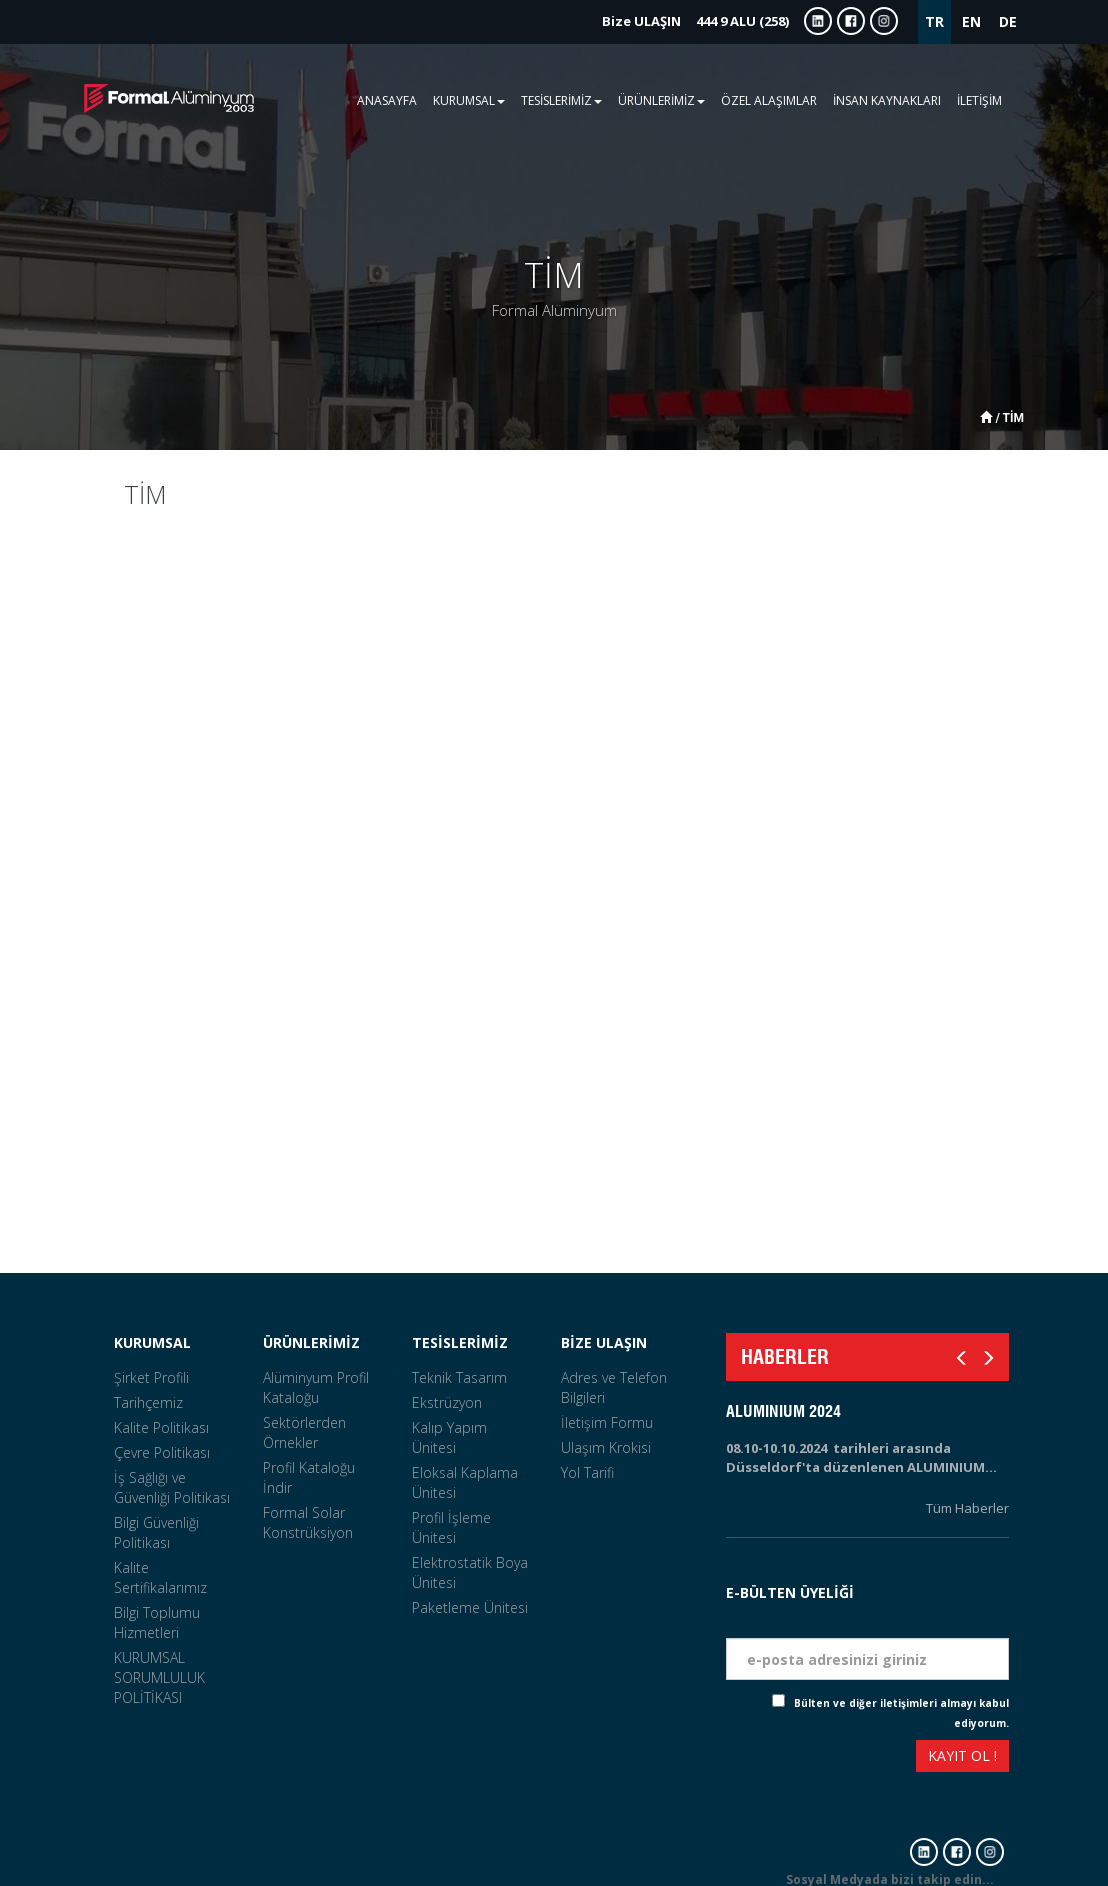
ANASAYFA (387, 100)
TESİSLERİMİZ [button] (561, 100)
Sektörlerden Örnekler (304, 1432)
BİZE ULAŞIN (604, 1342)
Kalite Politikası (161, 1427)
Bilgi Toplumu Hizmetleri (157, 1622)
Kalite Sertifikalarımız (160, 1577)
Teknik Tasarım (459, 1377)
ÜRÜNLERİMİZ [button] (661, 100)
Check (755, 1703)
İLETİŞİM (979, 100)
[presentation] (799, 1758)
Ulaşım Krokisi (606, 1447)
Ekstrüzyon (447, 1402)
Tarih (990, 1567)
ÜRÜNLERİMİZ (311, 1342)
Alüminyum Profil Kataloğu (316, 1387)
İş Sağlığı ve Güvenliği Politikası (172, 1487)
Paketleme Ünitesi (470, 1607)
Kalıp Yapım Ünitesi (449, 1437)
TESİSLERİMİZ (460, 1342)
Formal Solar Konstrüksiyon (308, 1522)
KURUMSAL (152, 1342)
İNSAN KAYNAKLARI (887, 100)
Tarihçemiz (148, 1402)
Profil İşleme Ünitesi (451, 1527)
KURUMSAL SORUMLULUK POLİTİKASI (159, 1677)
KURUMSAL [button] (469, 100)
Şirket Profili (151, 1377)
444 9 (695, 21)
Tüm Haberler (967, 1508)
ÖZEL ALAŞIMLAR (769, 100)
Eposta (984, 1622)
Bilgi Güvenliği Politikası (156, 1532)
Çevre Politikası (162, 1452)
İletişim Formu (607, 1422)
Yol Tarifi (587, 1472)
